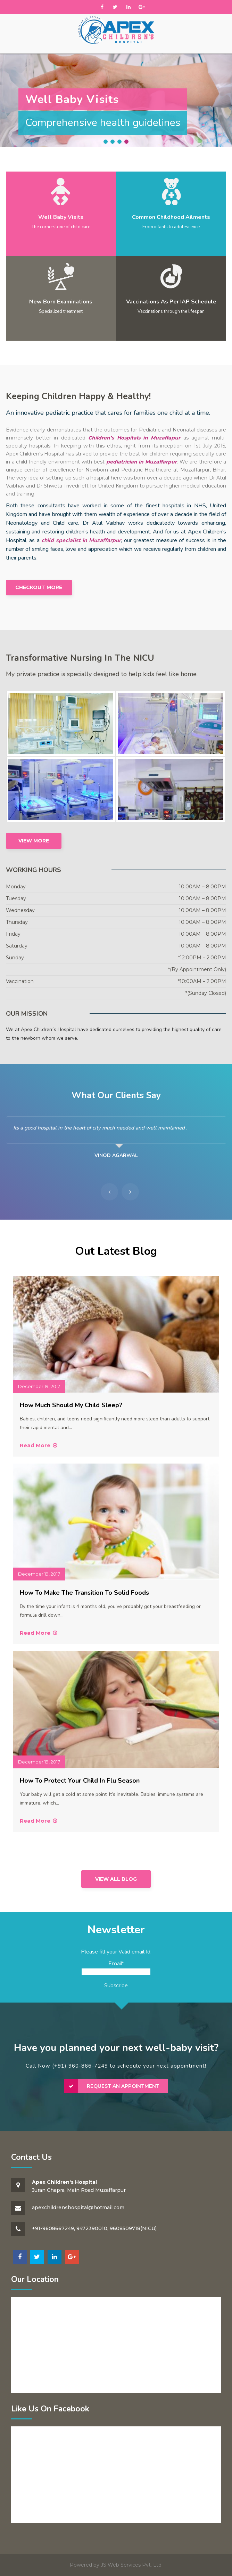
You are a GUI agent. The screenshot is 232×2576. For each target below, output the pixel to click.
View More (33, 841)
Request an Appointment (123, 2086)
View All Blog (116, 1879)
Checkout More (38, 587)
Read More (38, 1445)
